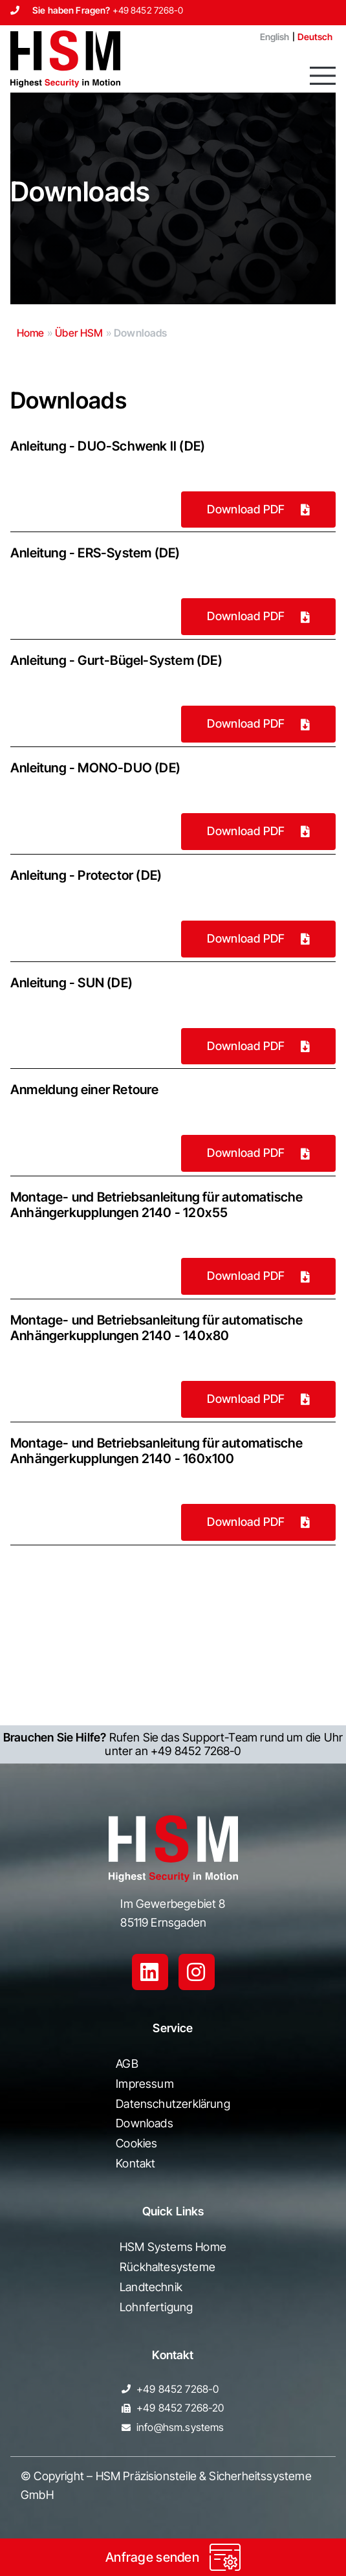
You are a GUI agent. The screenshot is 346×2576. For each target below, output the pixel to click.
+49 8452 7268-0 (148, 10)
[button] (323, 76)
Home (31, 332)
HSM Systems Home (173, 2247)
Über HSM (79, 332)
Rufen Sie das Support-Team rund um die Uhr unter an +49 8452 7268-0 (173, 1744)
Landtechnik (151, 2287)
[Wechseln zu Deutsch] (315, 37)
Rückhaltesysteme (167, 2267)
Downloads (144, 2123)
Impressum (145, 2083)
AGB (127, 2063)
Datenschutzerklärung (173, 2104)
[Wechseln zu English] (270, 37)
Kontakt (135, 2163)
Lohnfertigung (156, 2307)
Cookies (136, 2143)
